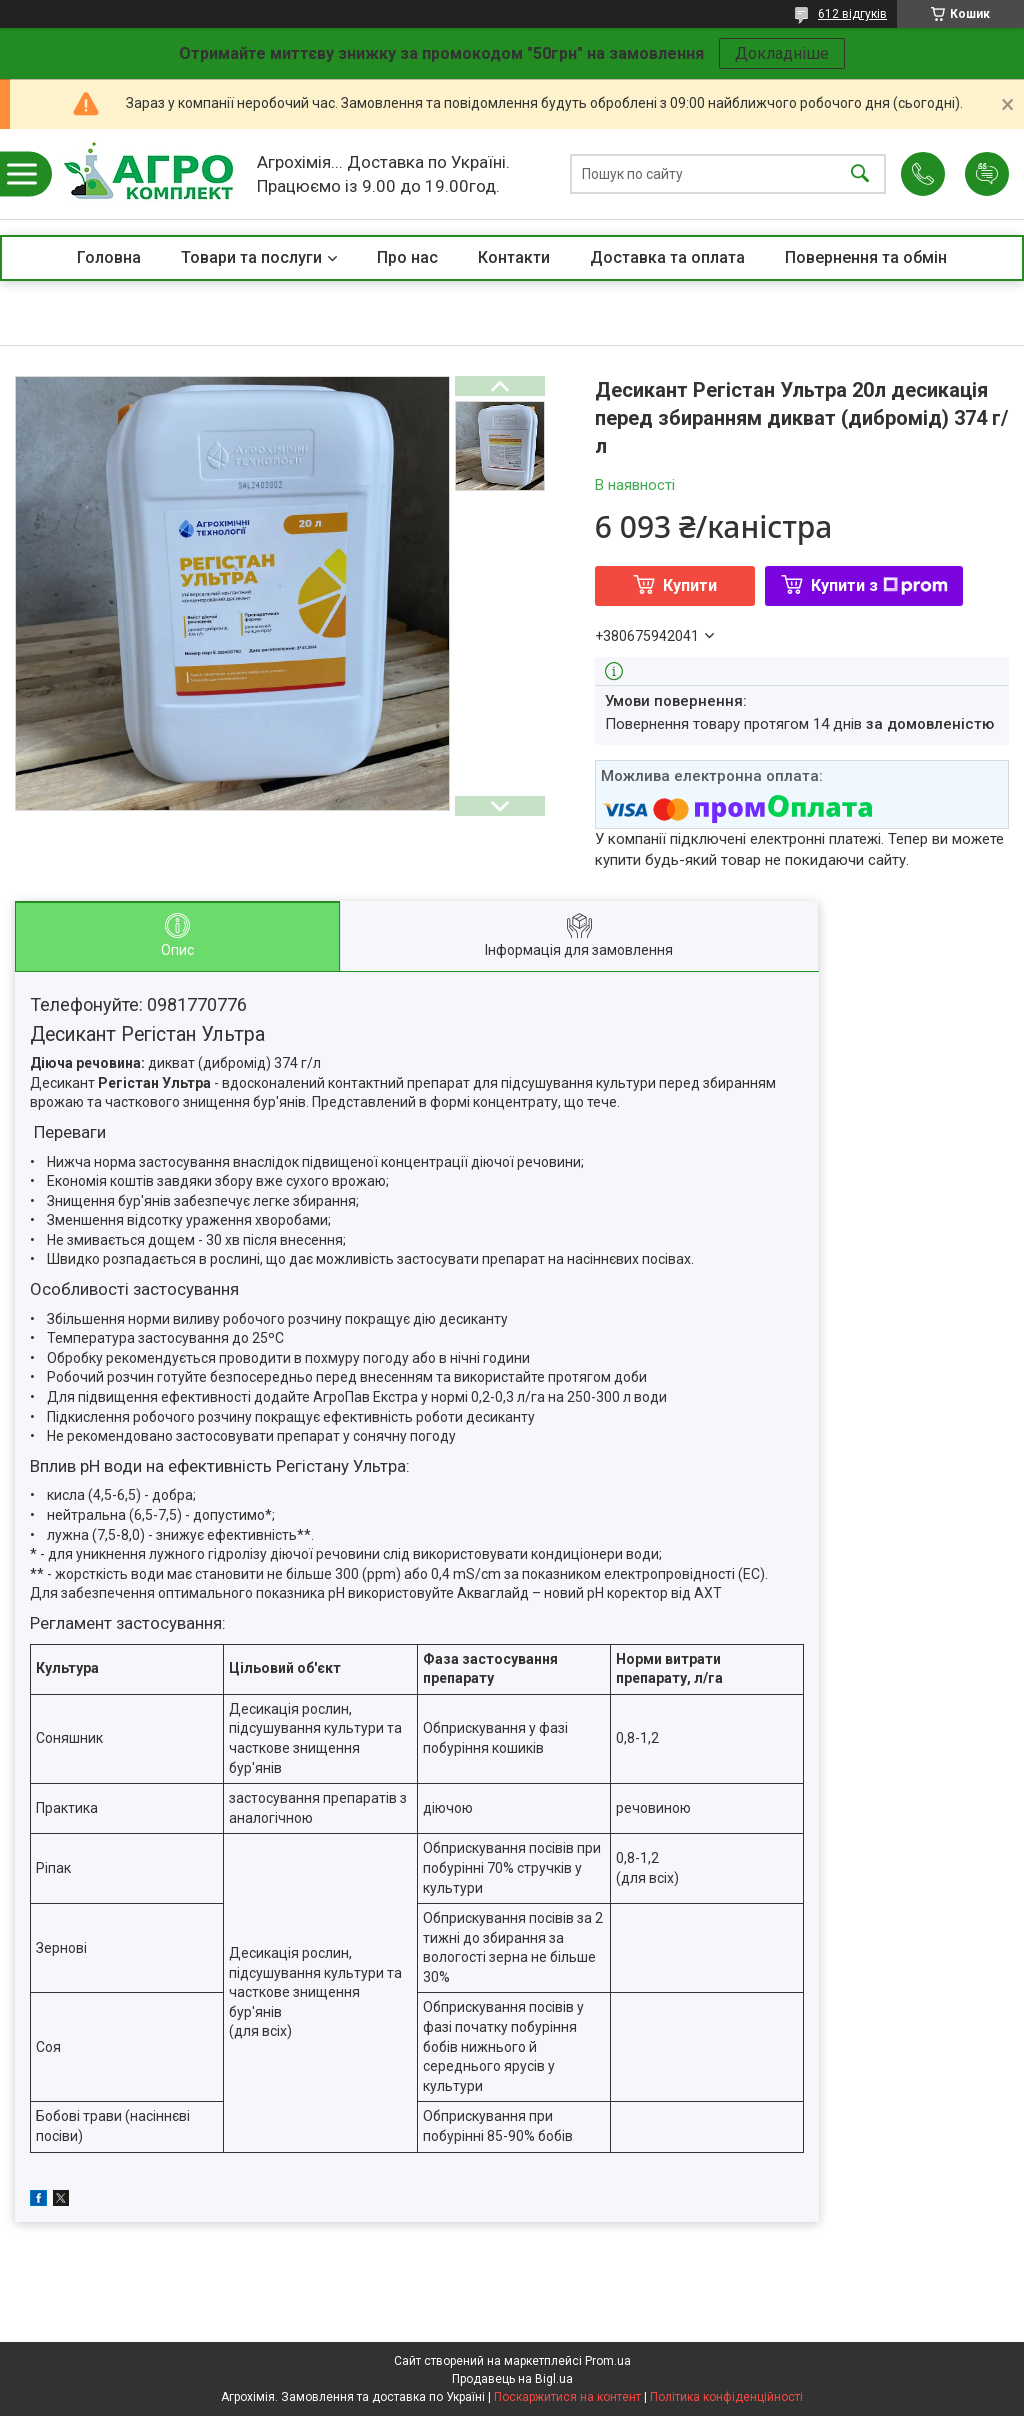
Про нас (407, 257)
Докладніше (782, 53)
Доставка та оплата (667, 257)
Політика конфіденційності (726, 2397)
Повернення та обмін (866, 257)
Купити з (879, 585)
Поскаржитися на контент (567, 2397)
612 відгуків (852, 14)
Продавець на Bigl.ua (512, 2379)
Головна (109, 257)
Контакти (514, 257)
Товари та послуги (251, 257)
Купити (690, 585)
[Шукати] (860, 174)
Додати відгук (987, 174)
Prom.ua (608, 2361)
